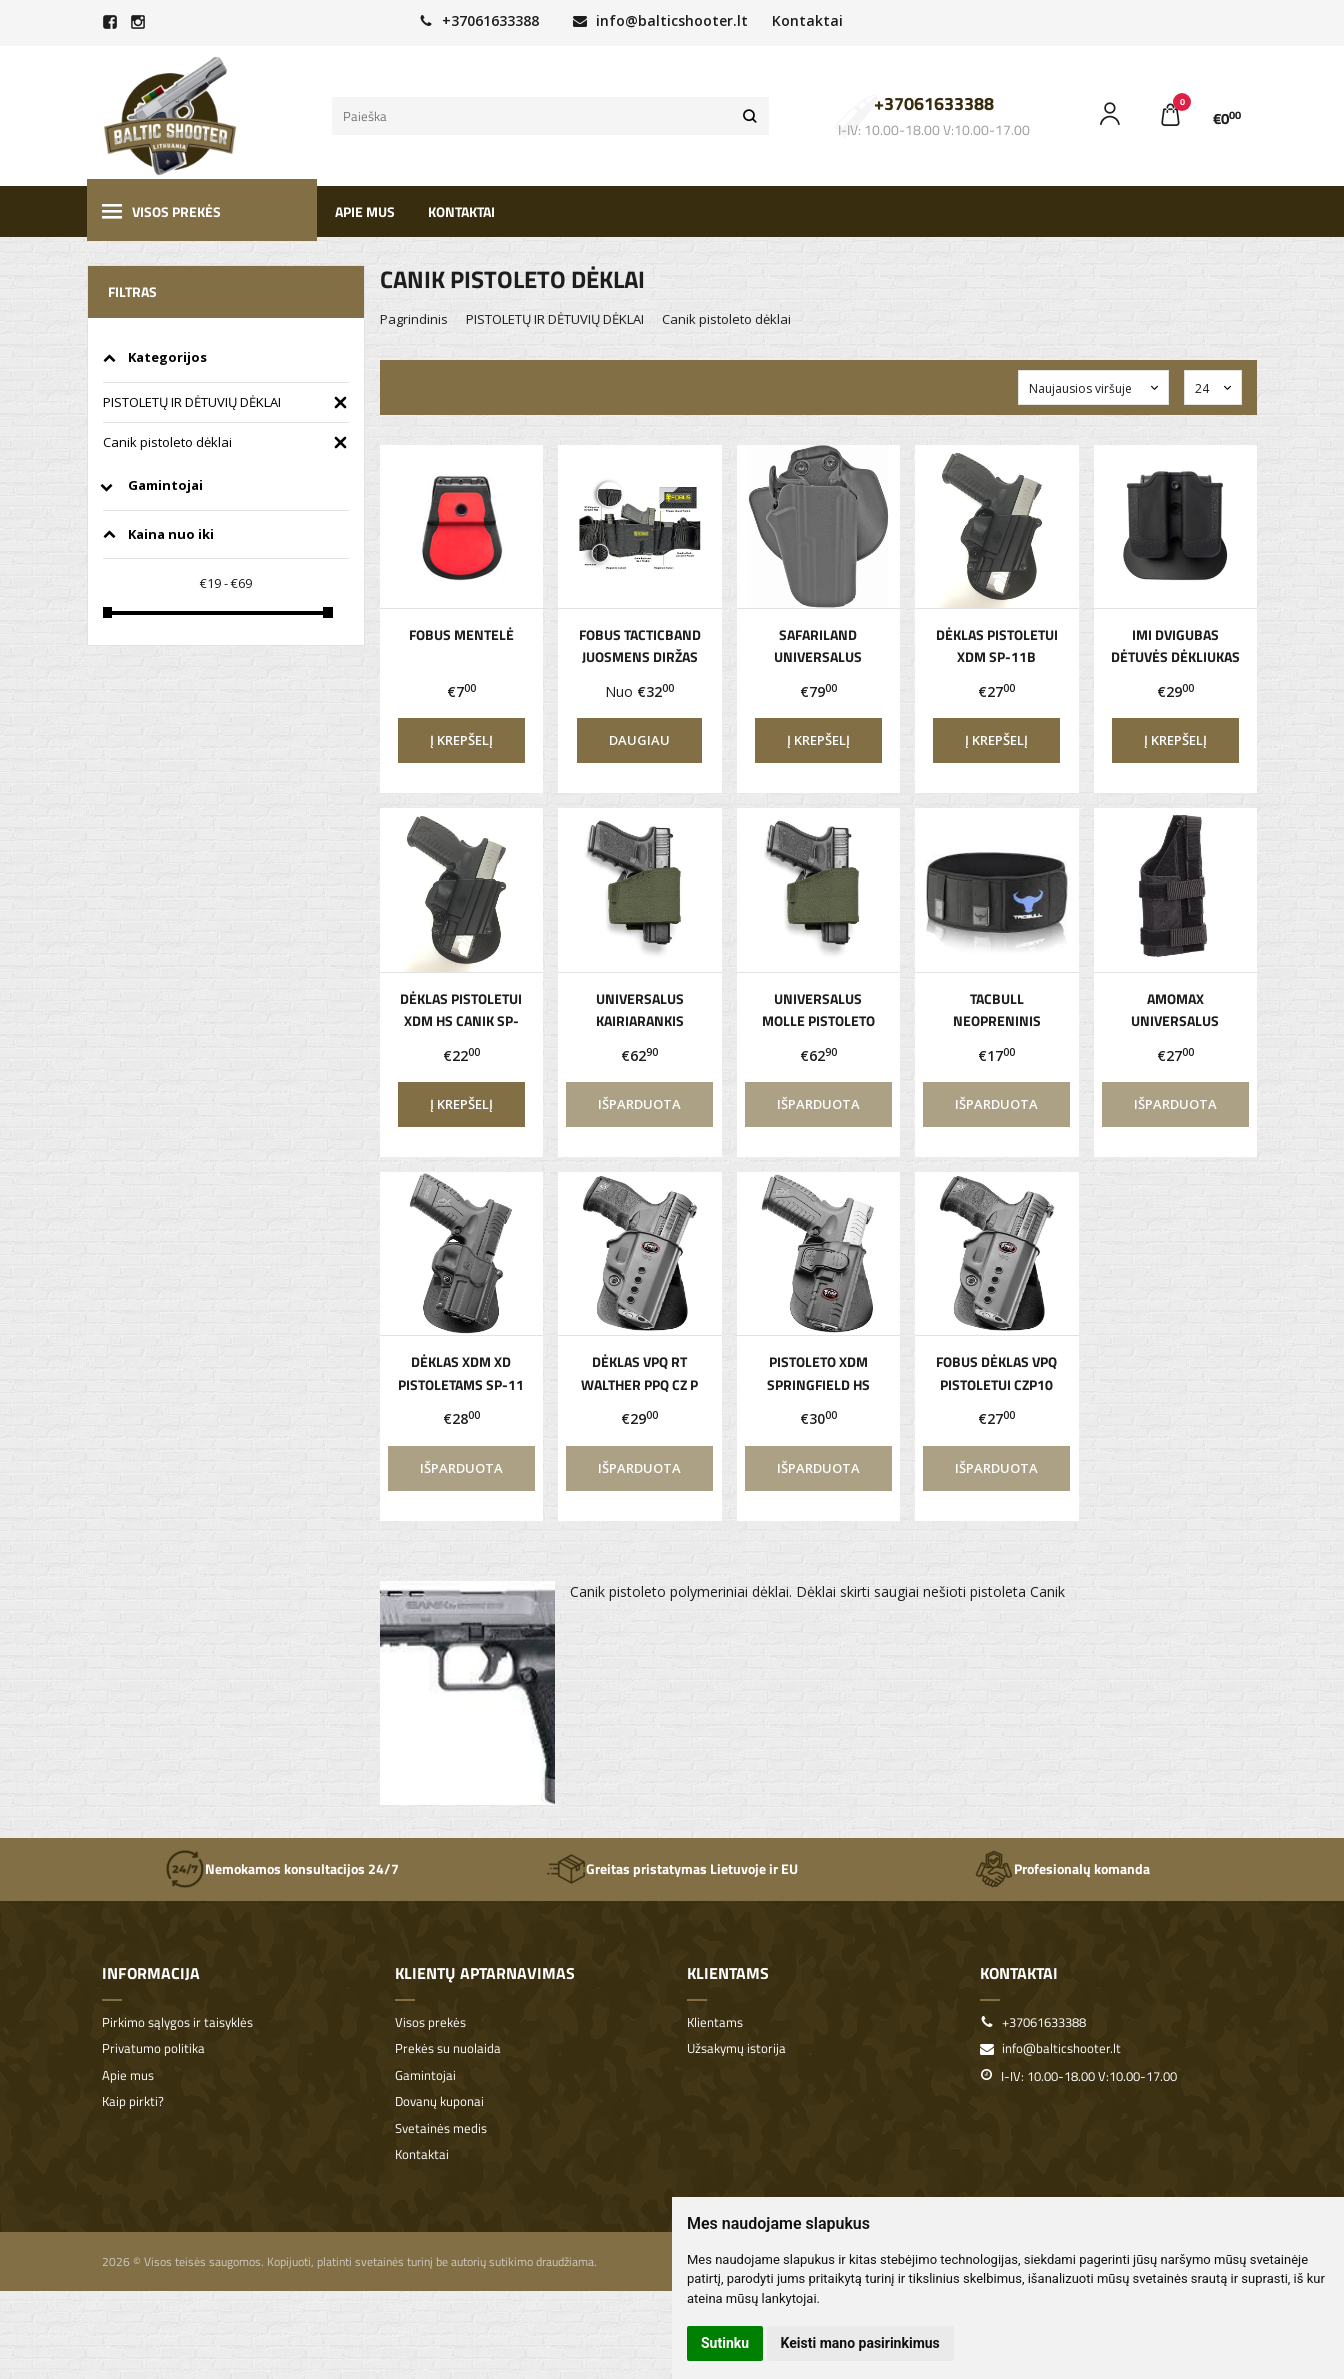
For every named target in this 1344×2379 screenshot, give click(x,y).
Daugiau (639, 740)
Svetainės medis (441, 2128)
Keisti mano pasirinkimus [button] (860, 2343)
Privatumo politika (153, 2048)
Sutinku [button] (725, 2343)
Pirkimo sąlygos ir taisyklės (177, 2022)
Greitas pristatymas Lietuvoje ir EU (672, 1869)
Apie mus (365, 211)
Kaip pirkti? (133, 2101)
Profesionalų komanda (1062, 1869)
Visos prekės (161, 211)
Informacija (151, 1973)
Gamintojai (425, 2075)
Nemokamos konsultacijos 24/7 (282, 1869)
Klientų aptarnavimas (485, 1973)
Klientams (728, 1973)
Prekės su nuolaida (448, 2048)
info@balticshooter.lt (660, 20)
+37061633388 (479, 20)
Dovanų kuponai (439, 2101)
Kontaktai (807, 20)
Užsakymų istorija (736, 2048)
